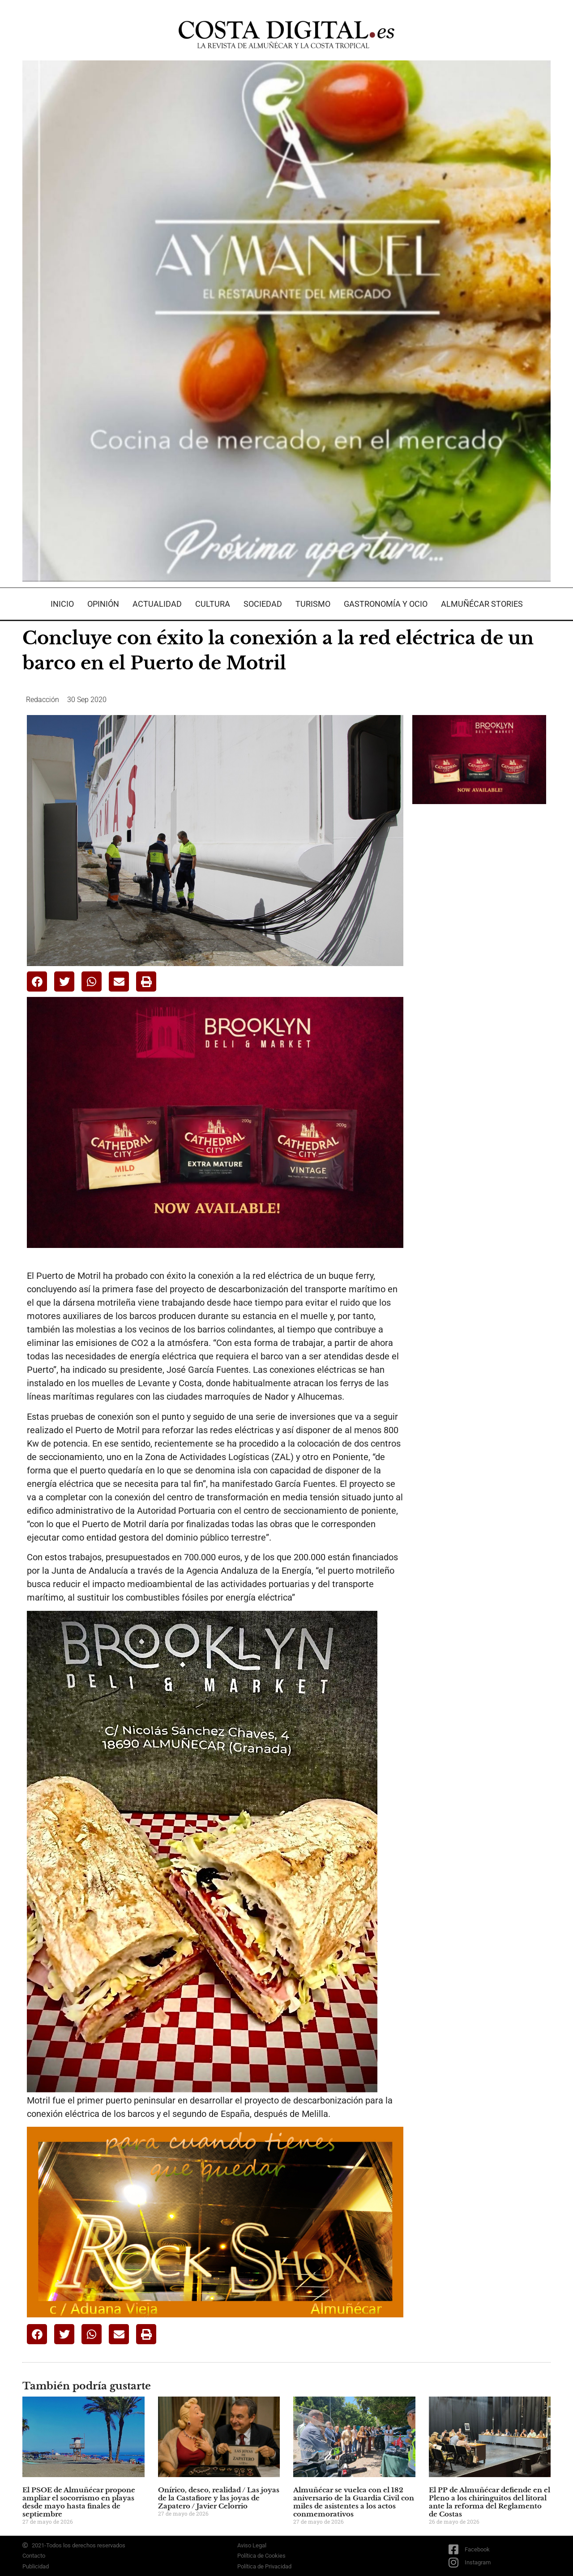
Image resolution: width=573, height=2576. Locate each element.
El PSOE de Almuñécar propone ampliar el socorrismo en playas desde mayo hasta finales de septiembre (78, 2502)
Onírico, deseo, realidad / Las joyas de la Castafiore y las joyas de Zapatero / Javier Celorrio (218, 2498)
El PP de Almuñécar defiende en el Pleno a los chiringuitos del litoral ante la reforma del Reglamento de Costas (489, 2502)
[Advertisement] (479, 952)
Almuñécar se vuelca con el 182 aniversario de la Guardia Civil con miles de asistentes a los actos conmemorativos (353, 2502)
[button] (37, 981)
